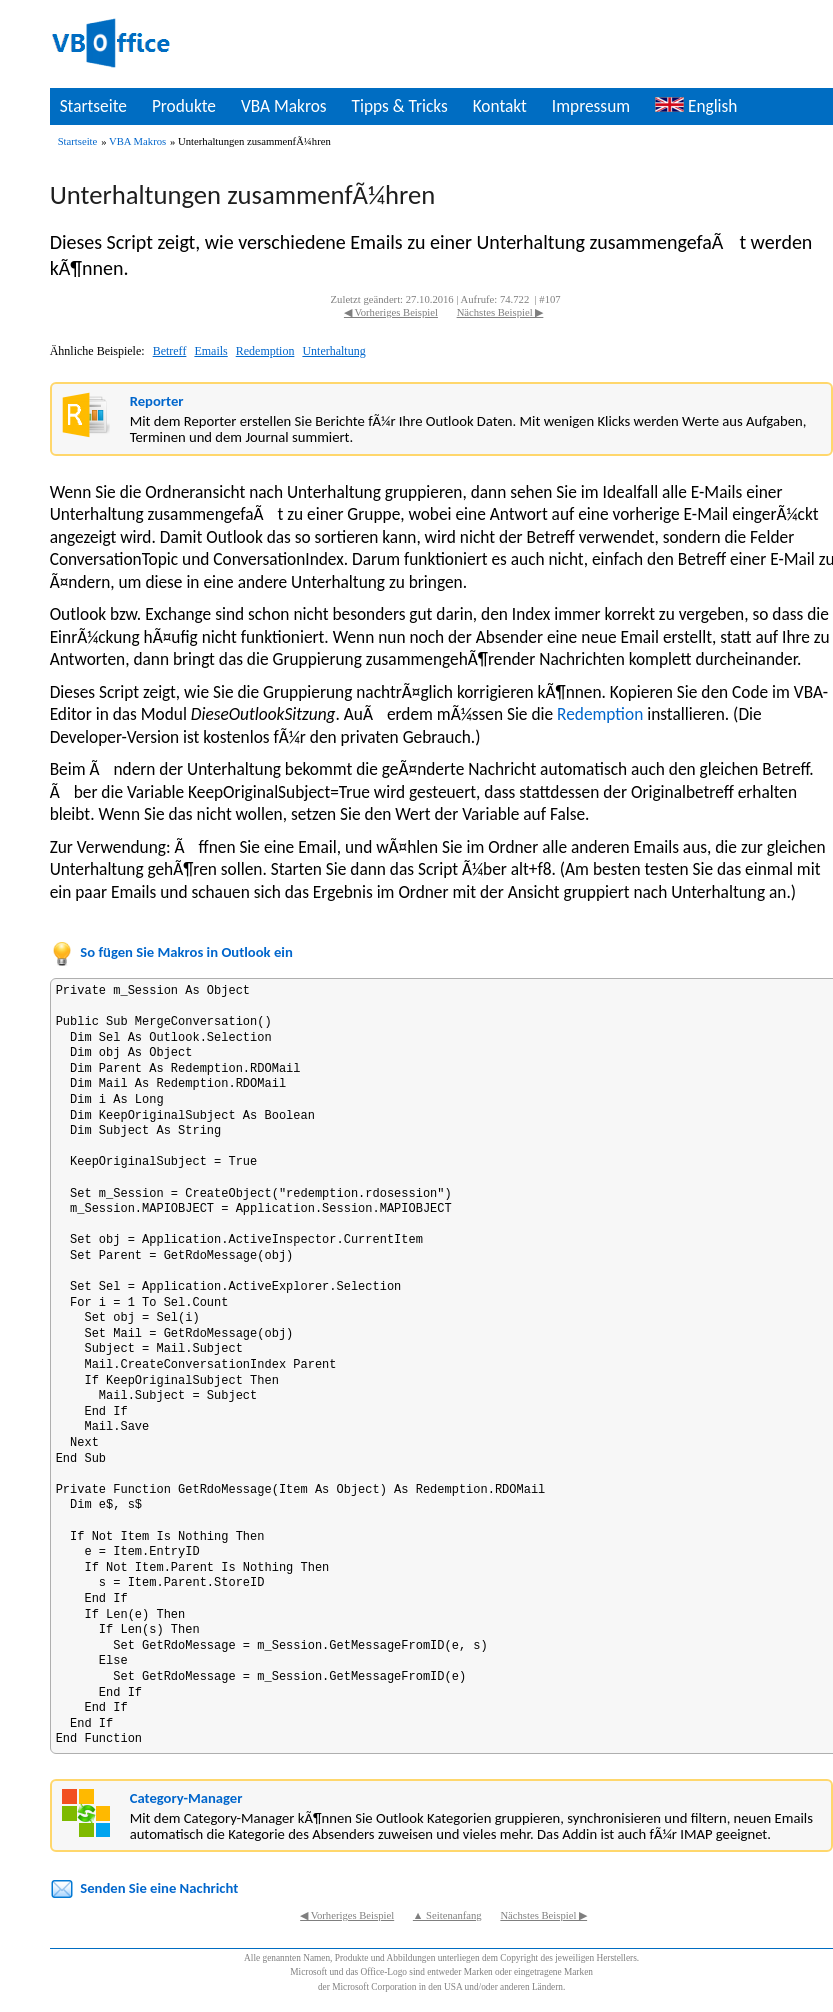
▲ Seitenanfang (447, 1915)
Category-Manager (186, 1798)
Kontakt (500, 106)
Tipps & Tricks (400, 106)
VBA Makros (284, 106)
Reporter (157, 401)
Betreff (170, 351)
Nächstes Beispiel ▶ (500, 312)
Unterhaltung (333, 351)
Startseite (93, 106)
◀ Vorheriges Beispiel (391, 312)
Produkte (184, 106)
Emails (210, 351)
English (696, 106)
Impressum (591, 106)
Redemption (265, 351)
